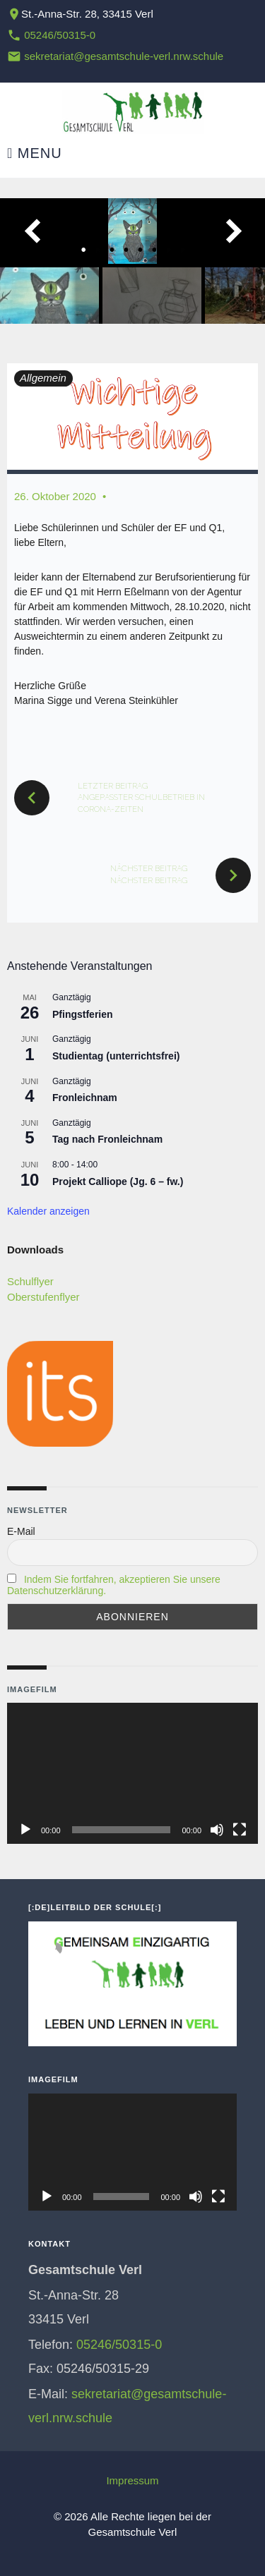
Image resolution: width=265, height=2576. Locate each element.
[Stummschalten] (217, 1830)
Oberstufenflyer (43, 1297)
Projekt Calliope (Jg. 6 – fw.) (117, 1181)
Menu (34, 153)
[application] (132, 1773)
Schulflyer (30, 1281)
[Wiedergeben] (25, 1830)
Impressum (132, 2480)
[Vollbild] (239, 1830)
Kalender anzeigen (48, 1211)
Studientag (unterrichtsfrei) (115, 1056)
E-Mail (21, 1531)
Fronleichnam (84, 1097)
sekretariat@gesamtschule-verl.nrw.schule (123, 56)
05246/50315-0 (59, 35)
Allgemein (43, 378)
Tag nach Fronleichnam (107, 1139)
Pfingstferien (82, 1014)
